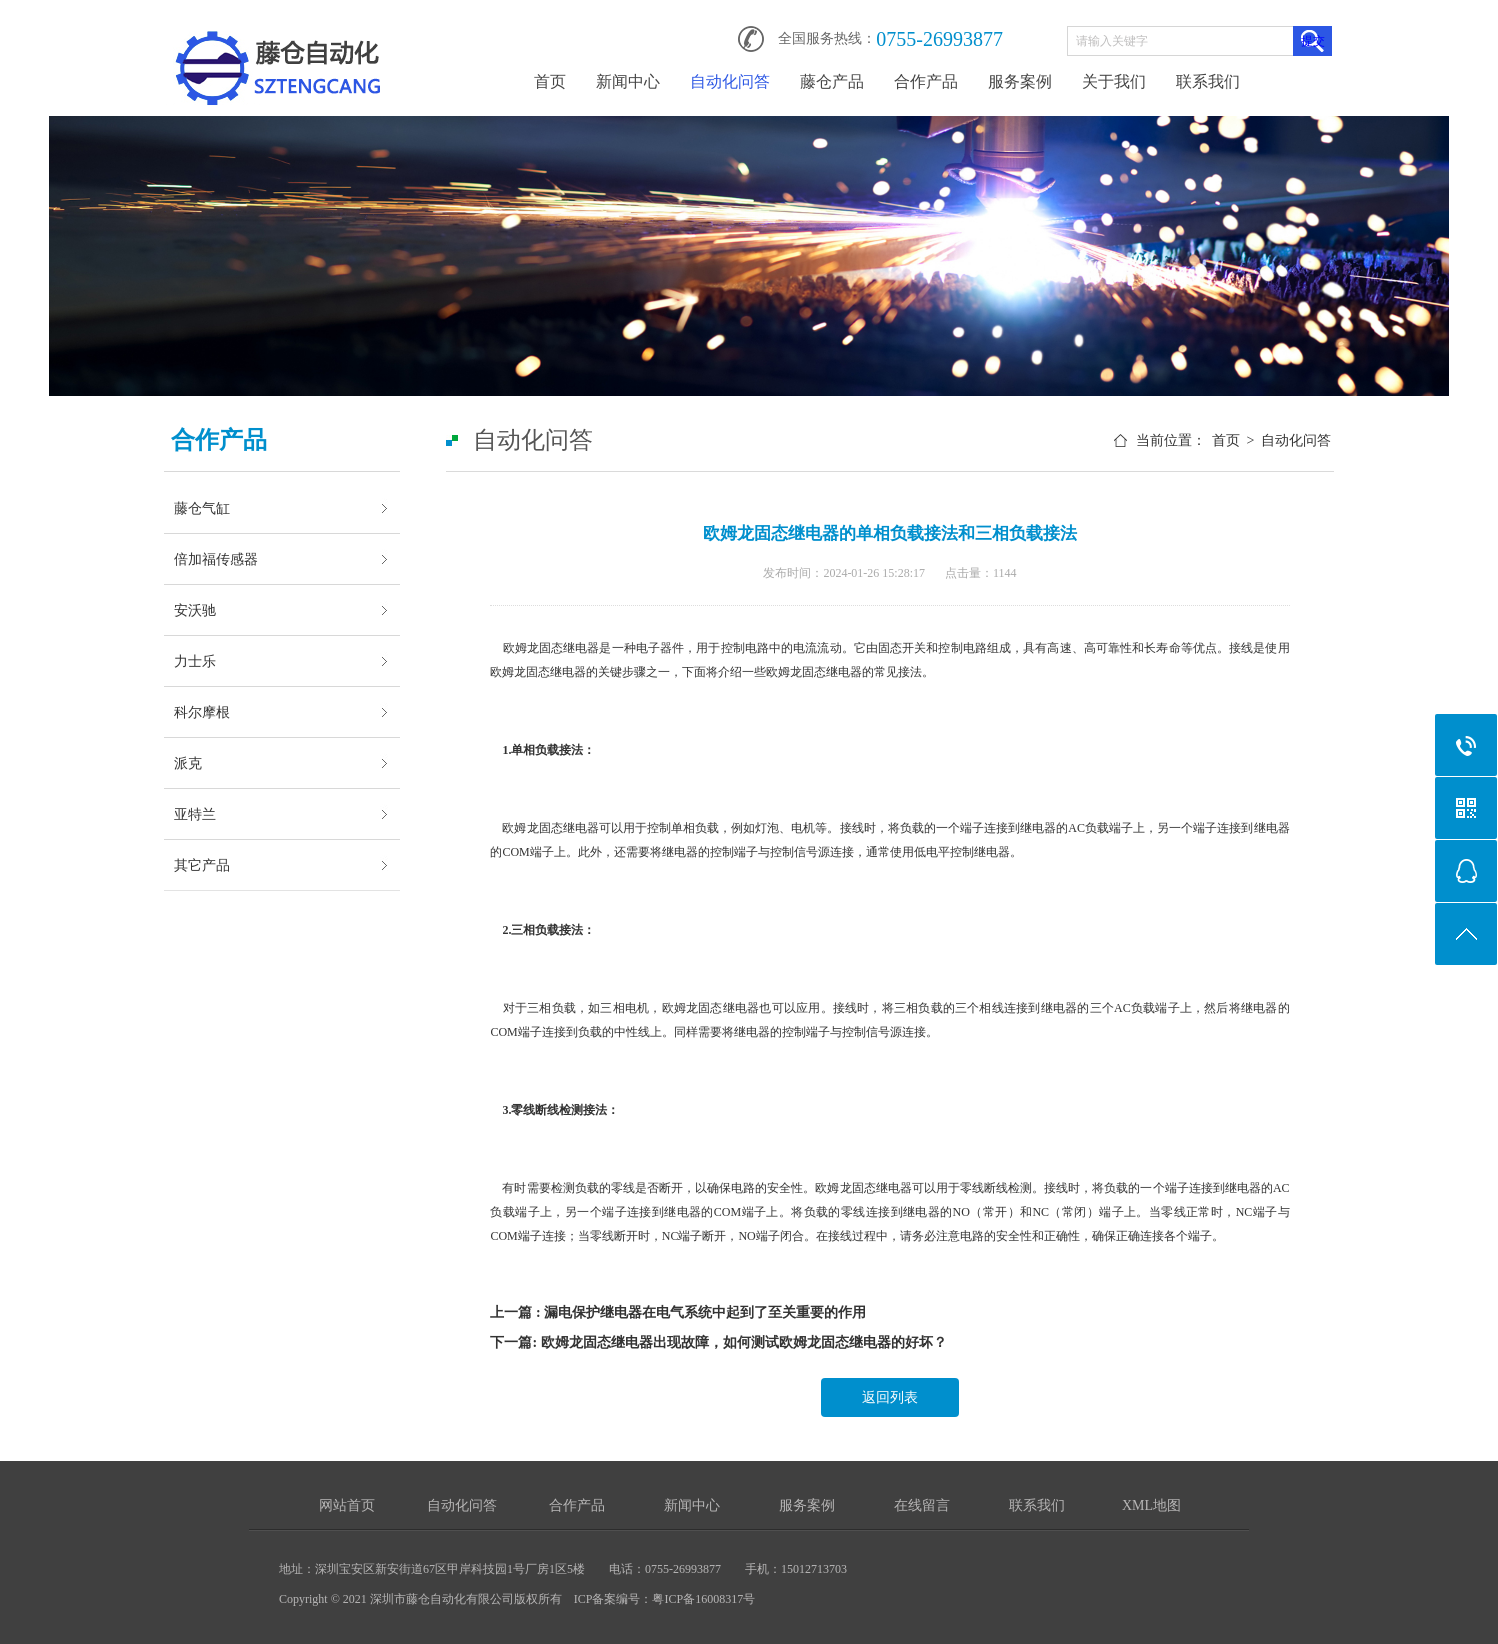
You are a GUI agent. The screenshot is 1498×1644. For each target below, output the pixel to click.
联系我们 (1208, 81)
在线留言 (922, 1505)
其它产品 (202, 865)
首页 (550, 81)
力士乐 (195, 661)
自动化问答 (730, 81)
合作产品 (926, 81)
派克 (188, 763)
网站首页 (347, 1505)
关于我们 (1114, 81)
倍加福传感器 (216, 559)
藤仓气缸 (202, 508)
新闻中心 (628, 81)
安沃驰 (195, 610)
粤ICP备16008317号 (703, 1599)
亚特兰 (195, 814)
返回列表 (890, 1397)
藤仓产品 (832, 81)
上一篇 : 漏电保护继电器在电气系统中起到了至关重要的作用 (678, 1312)
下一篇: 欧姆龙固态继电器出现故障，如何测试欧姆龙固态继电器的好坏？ (718, 1342)
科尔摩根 (202, 712)
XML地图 (1151, 1505)
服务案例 (1020, 81)
